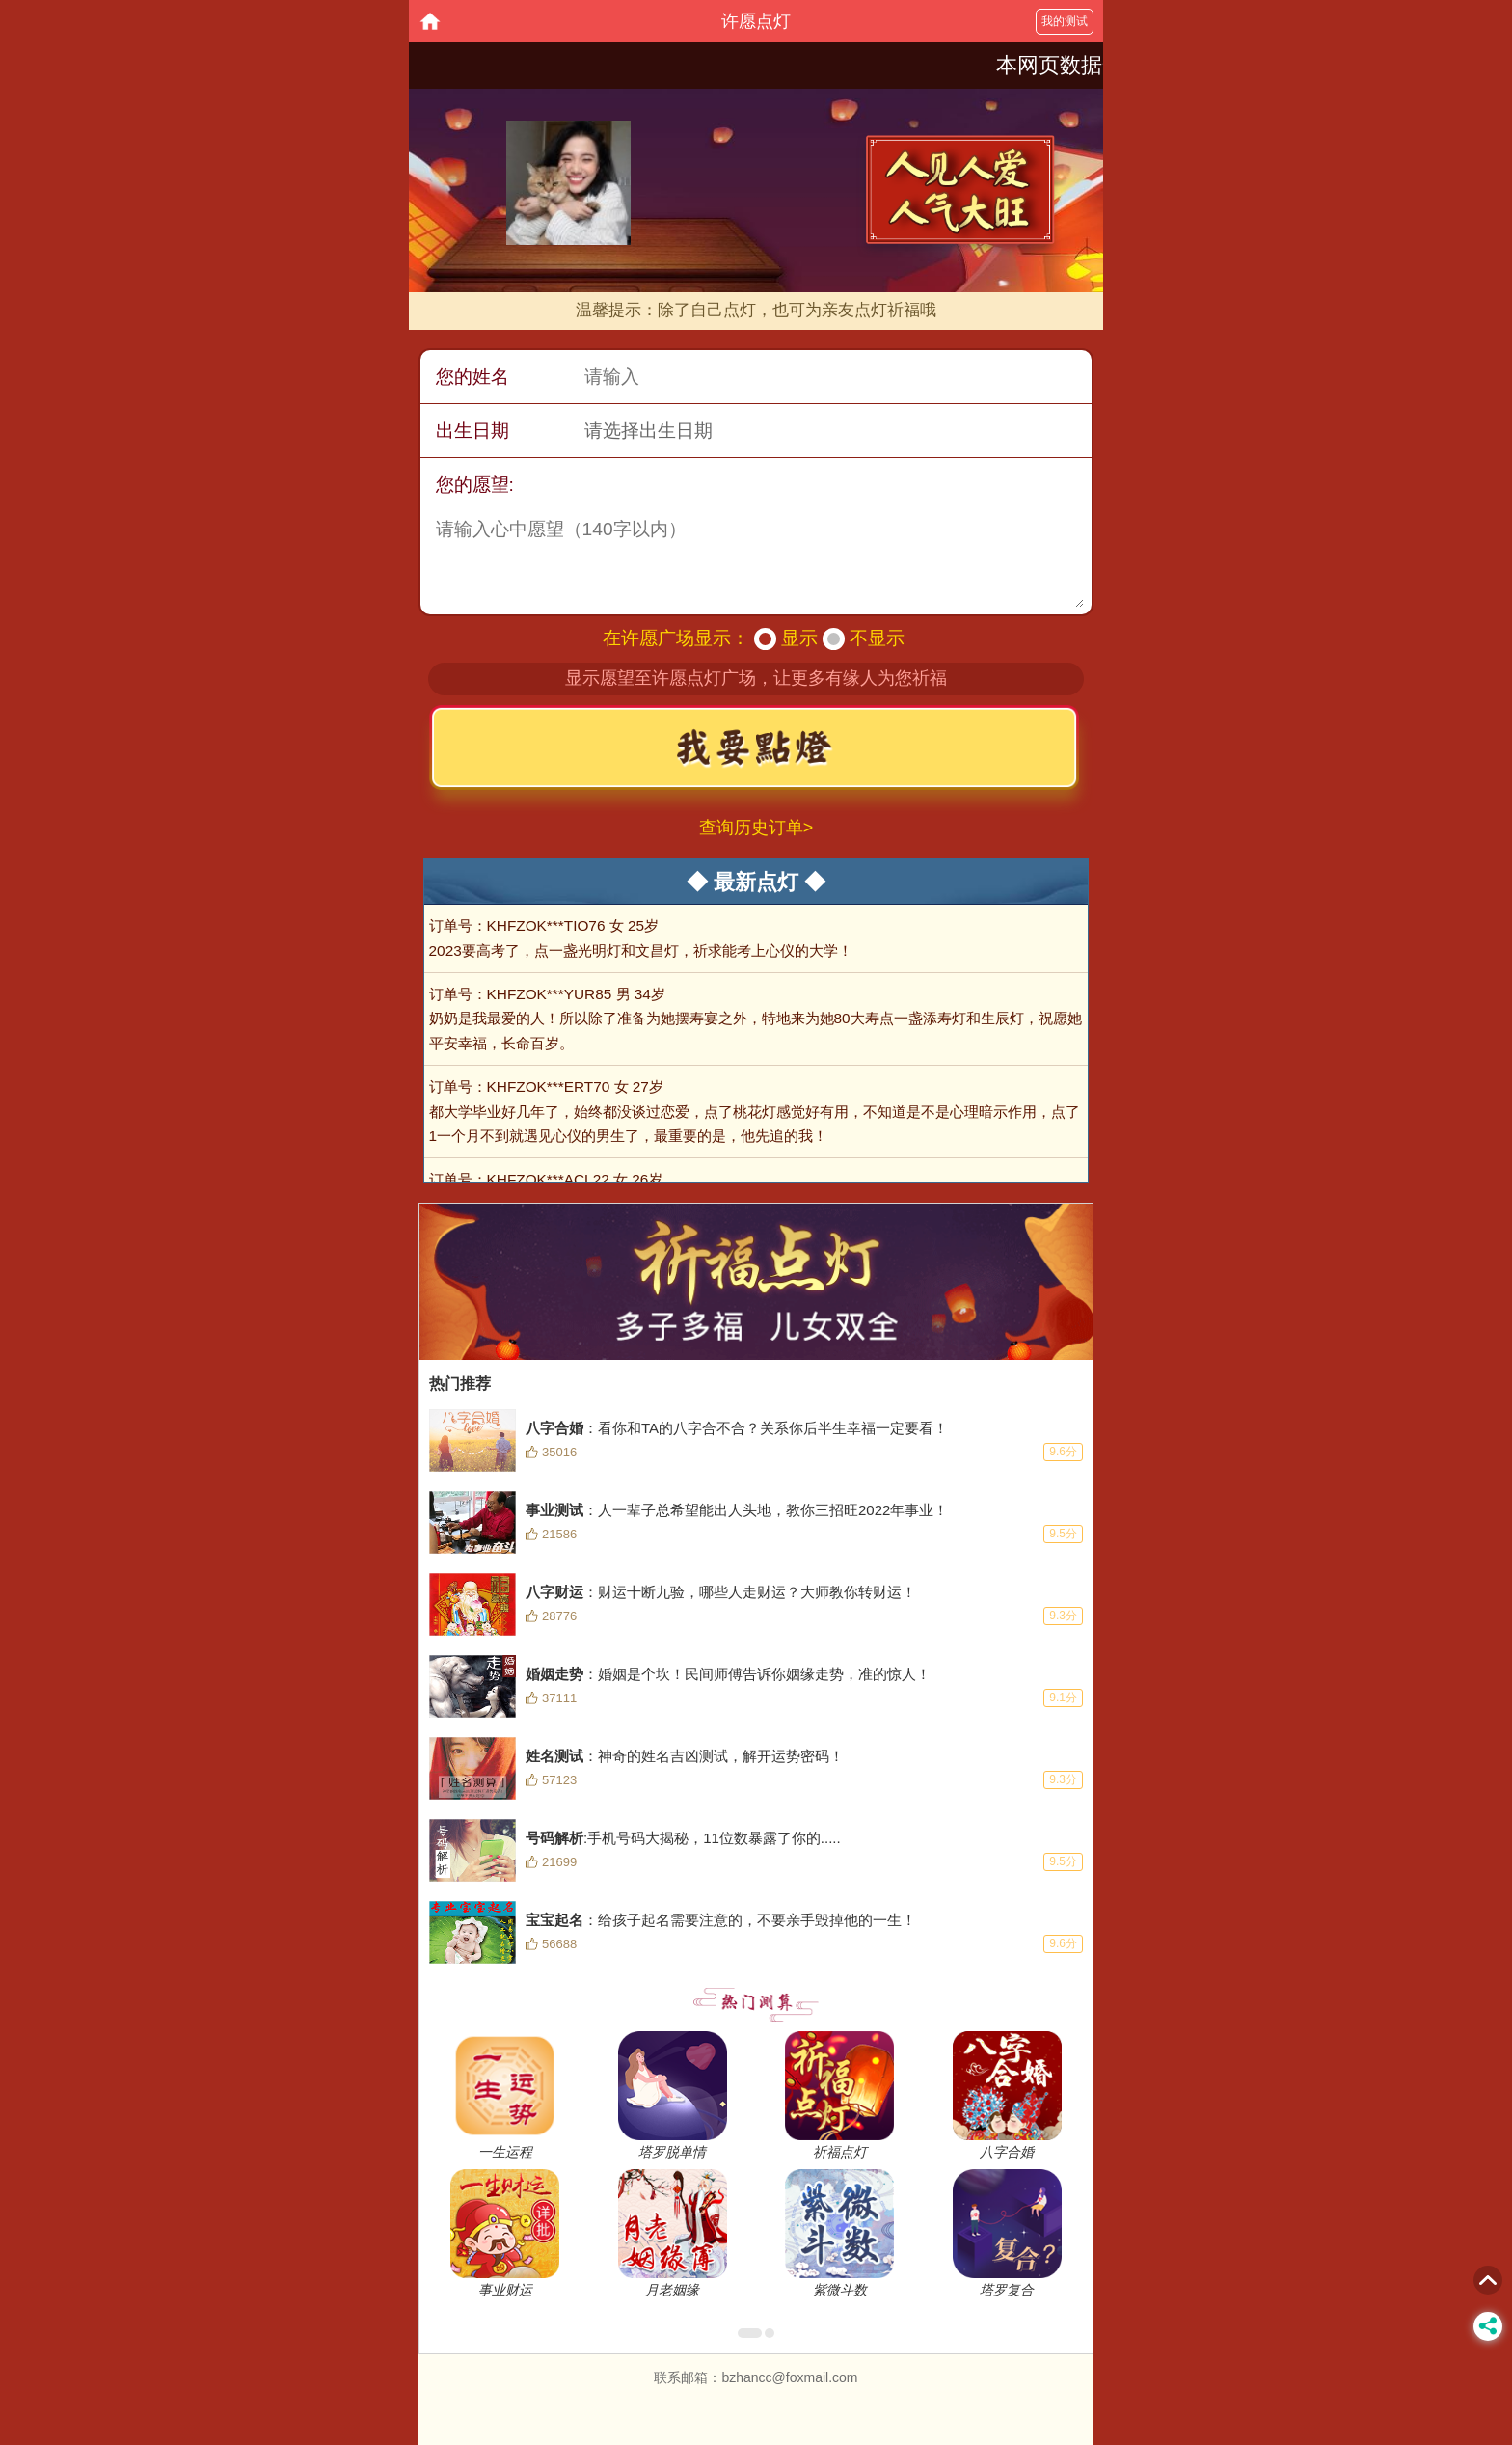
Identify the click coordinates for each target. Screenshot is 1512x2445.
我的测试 (1064, 21)
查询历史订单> (756, 827)
